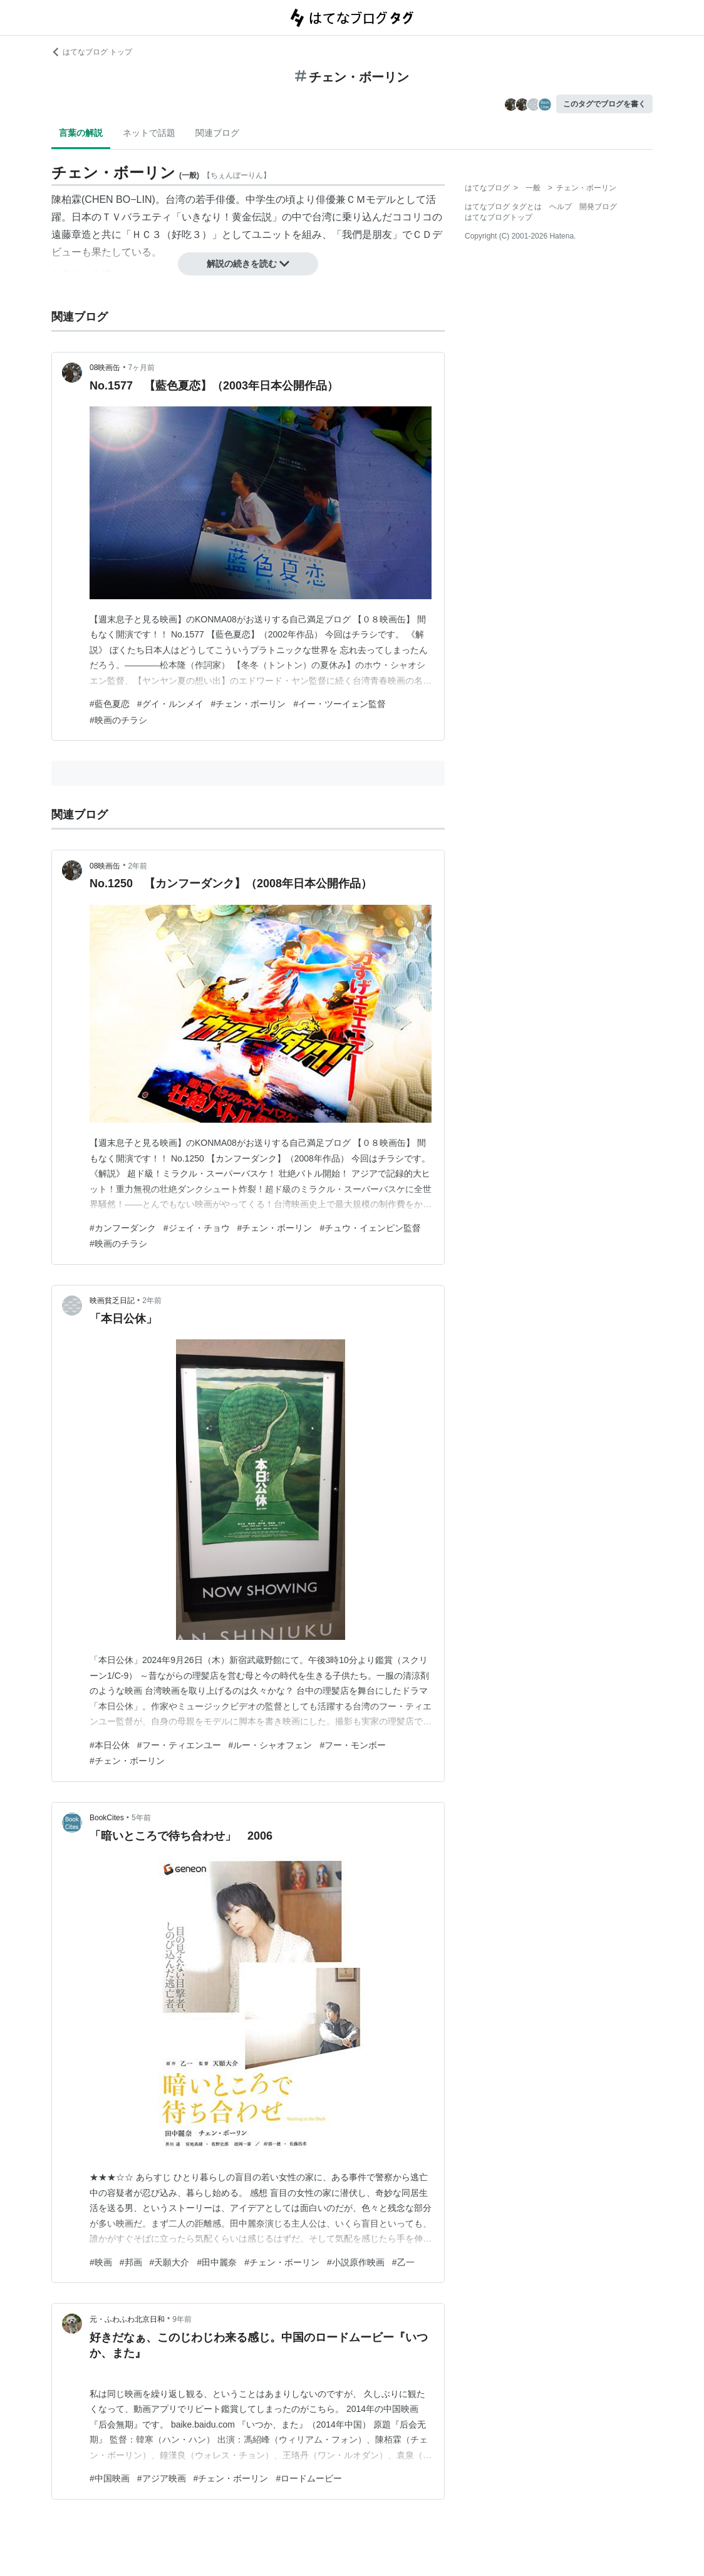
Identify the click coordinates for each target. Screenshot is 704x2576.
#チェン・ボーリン (248, 704)
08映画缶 (105, 367)
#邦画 (131, 2262)
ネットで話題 (149, 133)
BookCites (107, 1817)
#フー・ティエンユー (179, 1745)
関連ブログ (217, 133)
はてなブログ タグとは (503, 206)
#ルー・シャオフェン (271, 1745)
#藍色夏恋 (110, 704)
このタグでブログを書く (604, 104)
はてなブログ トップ (91, 52)
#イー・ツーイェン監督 (339, 704)
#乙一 (403, 2262)
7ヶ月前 (141, 367)
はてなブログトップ (498, 217)
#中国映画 (110, 2478)
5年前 (141, 1817)
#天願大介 (170, 2262)
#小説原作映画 (356, 2262)
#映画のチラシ (118, 720)
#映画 (101, 2262)
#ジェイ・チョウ (196, 1228)
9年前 (182, 2319)
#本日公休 (110, 1745)
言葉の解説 (81, 133)
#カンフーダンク (123, 1228)
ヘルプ (560, 206)
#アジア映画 (161, 2478)
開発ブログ (598, 206)
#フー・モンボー (352, 1745)
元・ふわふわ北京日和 (127, 2319)
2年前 (138, 866)
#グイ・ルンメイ (170, 704)
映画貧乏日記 (112, 1300)
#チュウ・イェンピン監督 (370, 1228)
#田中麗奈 (217, 2262)
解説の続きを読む (248, 264)
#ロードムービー (309, 2478)
